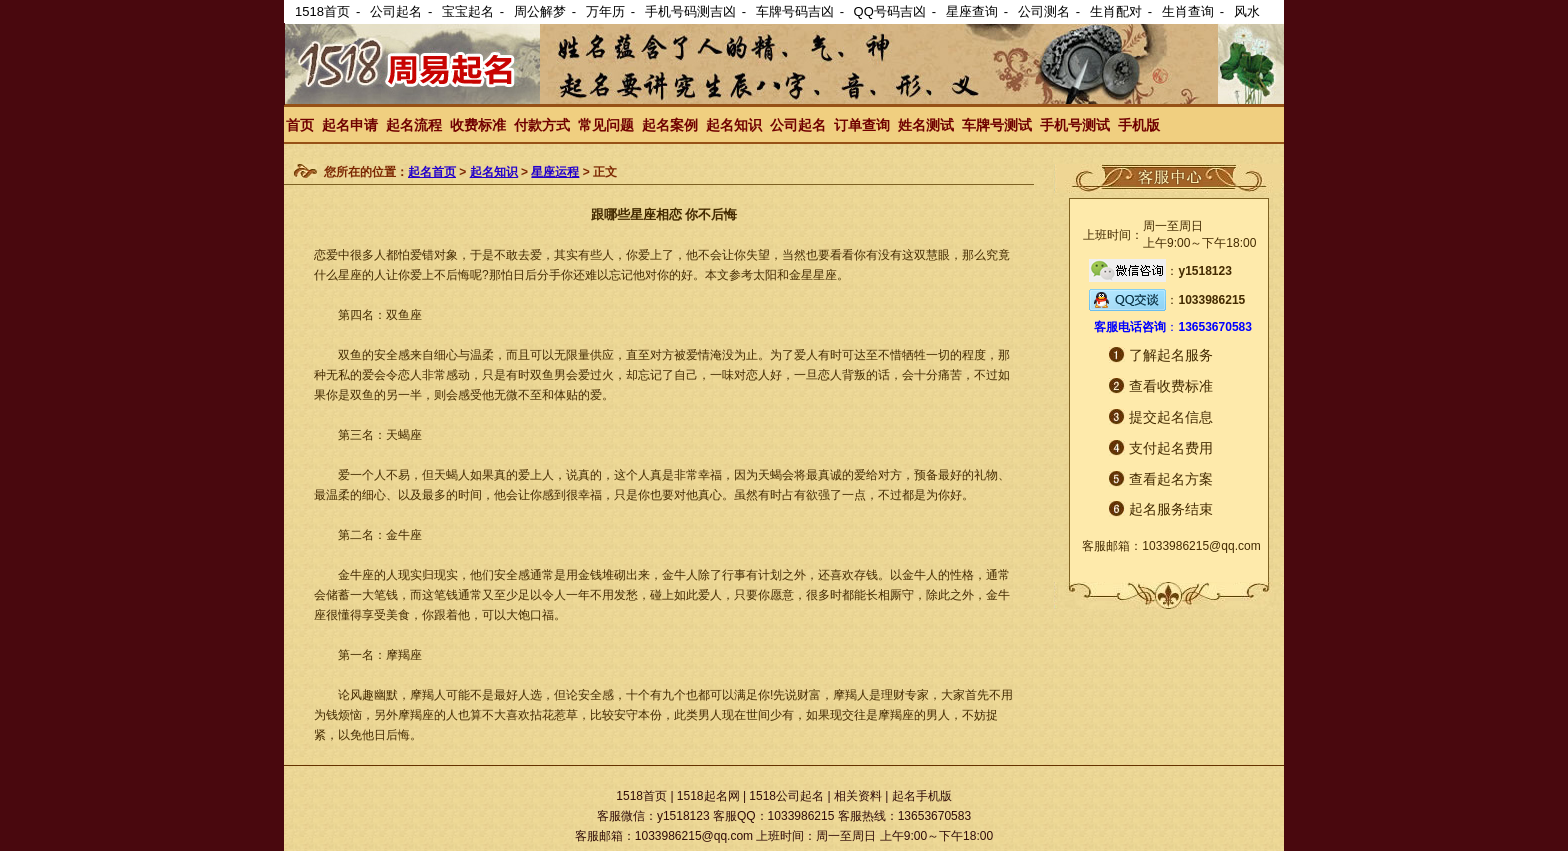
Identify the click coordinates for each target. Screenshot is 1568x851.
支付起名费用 (1171, 448)
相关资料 (858, 796)
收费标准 (478, 125)
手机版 (1139, 125)
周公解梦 (540, 11)
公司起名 (396, 11)
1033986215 (1211, 300)
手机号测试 (1075, 125)
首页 (300, 125)
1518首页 (322, 11)
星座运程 (555, 172)
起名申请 (350, 125)
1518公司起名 (786, 796)
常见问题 (606, 125)
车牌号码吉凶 (795, 11)
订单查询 (862, 125)
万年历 (605, 11)
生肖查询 (1188, 11)
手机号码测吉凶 (690, 11)
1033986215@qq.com (1201, 546)
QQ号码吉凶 (890, 11)
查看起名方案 (1171, 479)
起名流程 (414, 125)
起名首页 (432, 172)
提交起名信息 (1171, 417)
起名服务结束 (1171, 509)
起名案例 (670, 125)
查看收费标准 (1171, 386)
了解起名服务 (1171, 355)
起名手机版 (922, 796)
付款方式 (542, 125)
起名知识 (734, 125)
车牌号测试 (997, 125)
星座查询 (972, 11)
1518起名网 (708, 796)
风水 (1247, 11)
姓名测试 (926, 125)
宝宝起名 (468, 11)
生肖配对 (1116, 11)
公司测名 (1044, 11)
